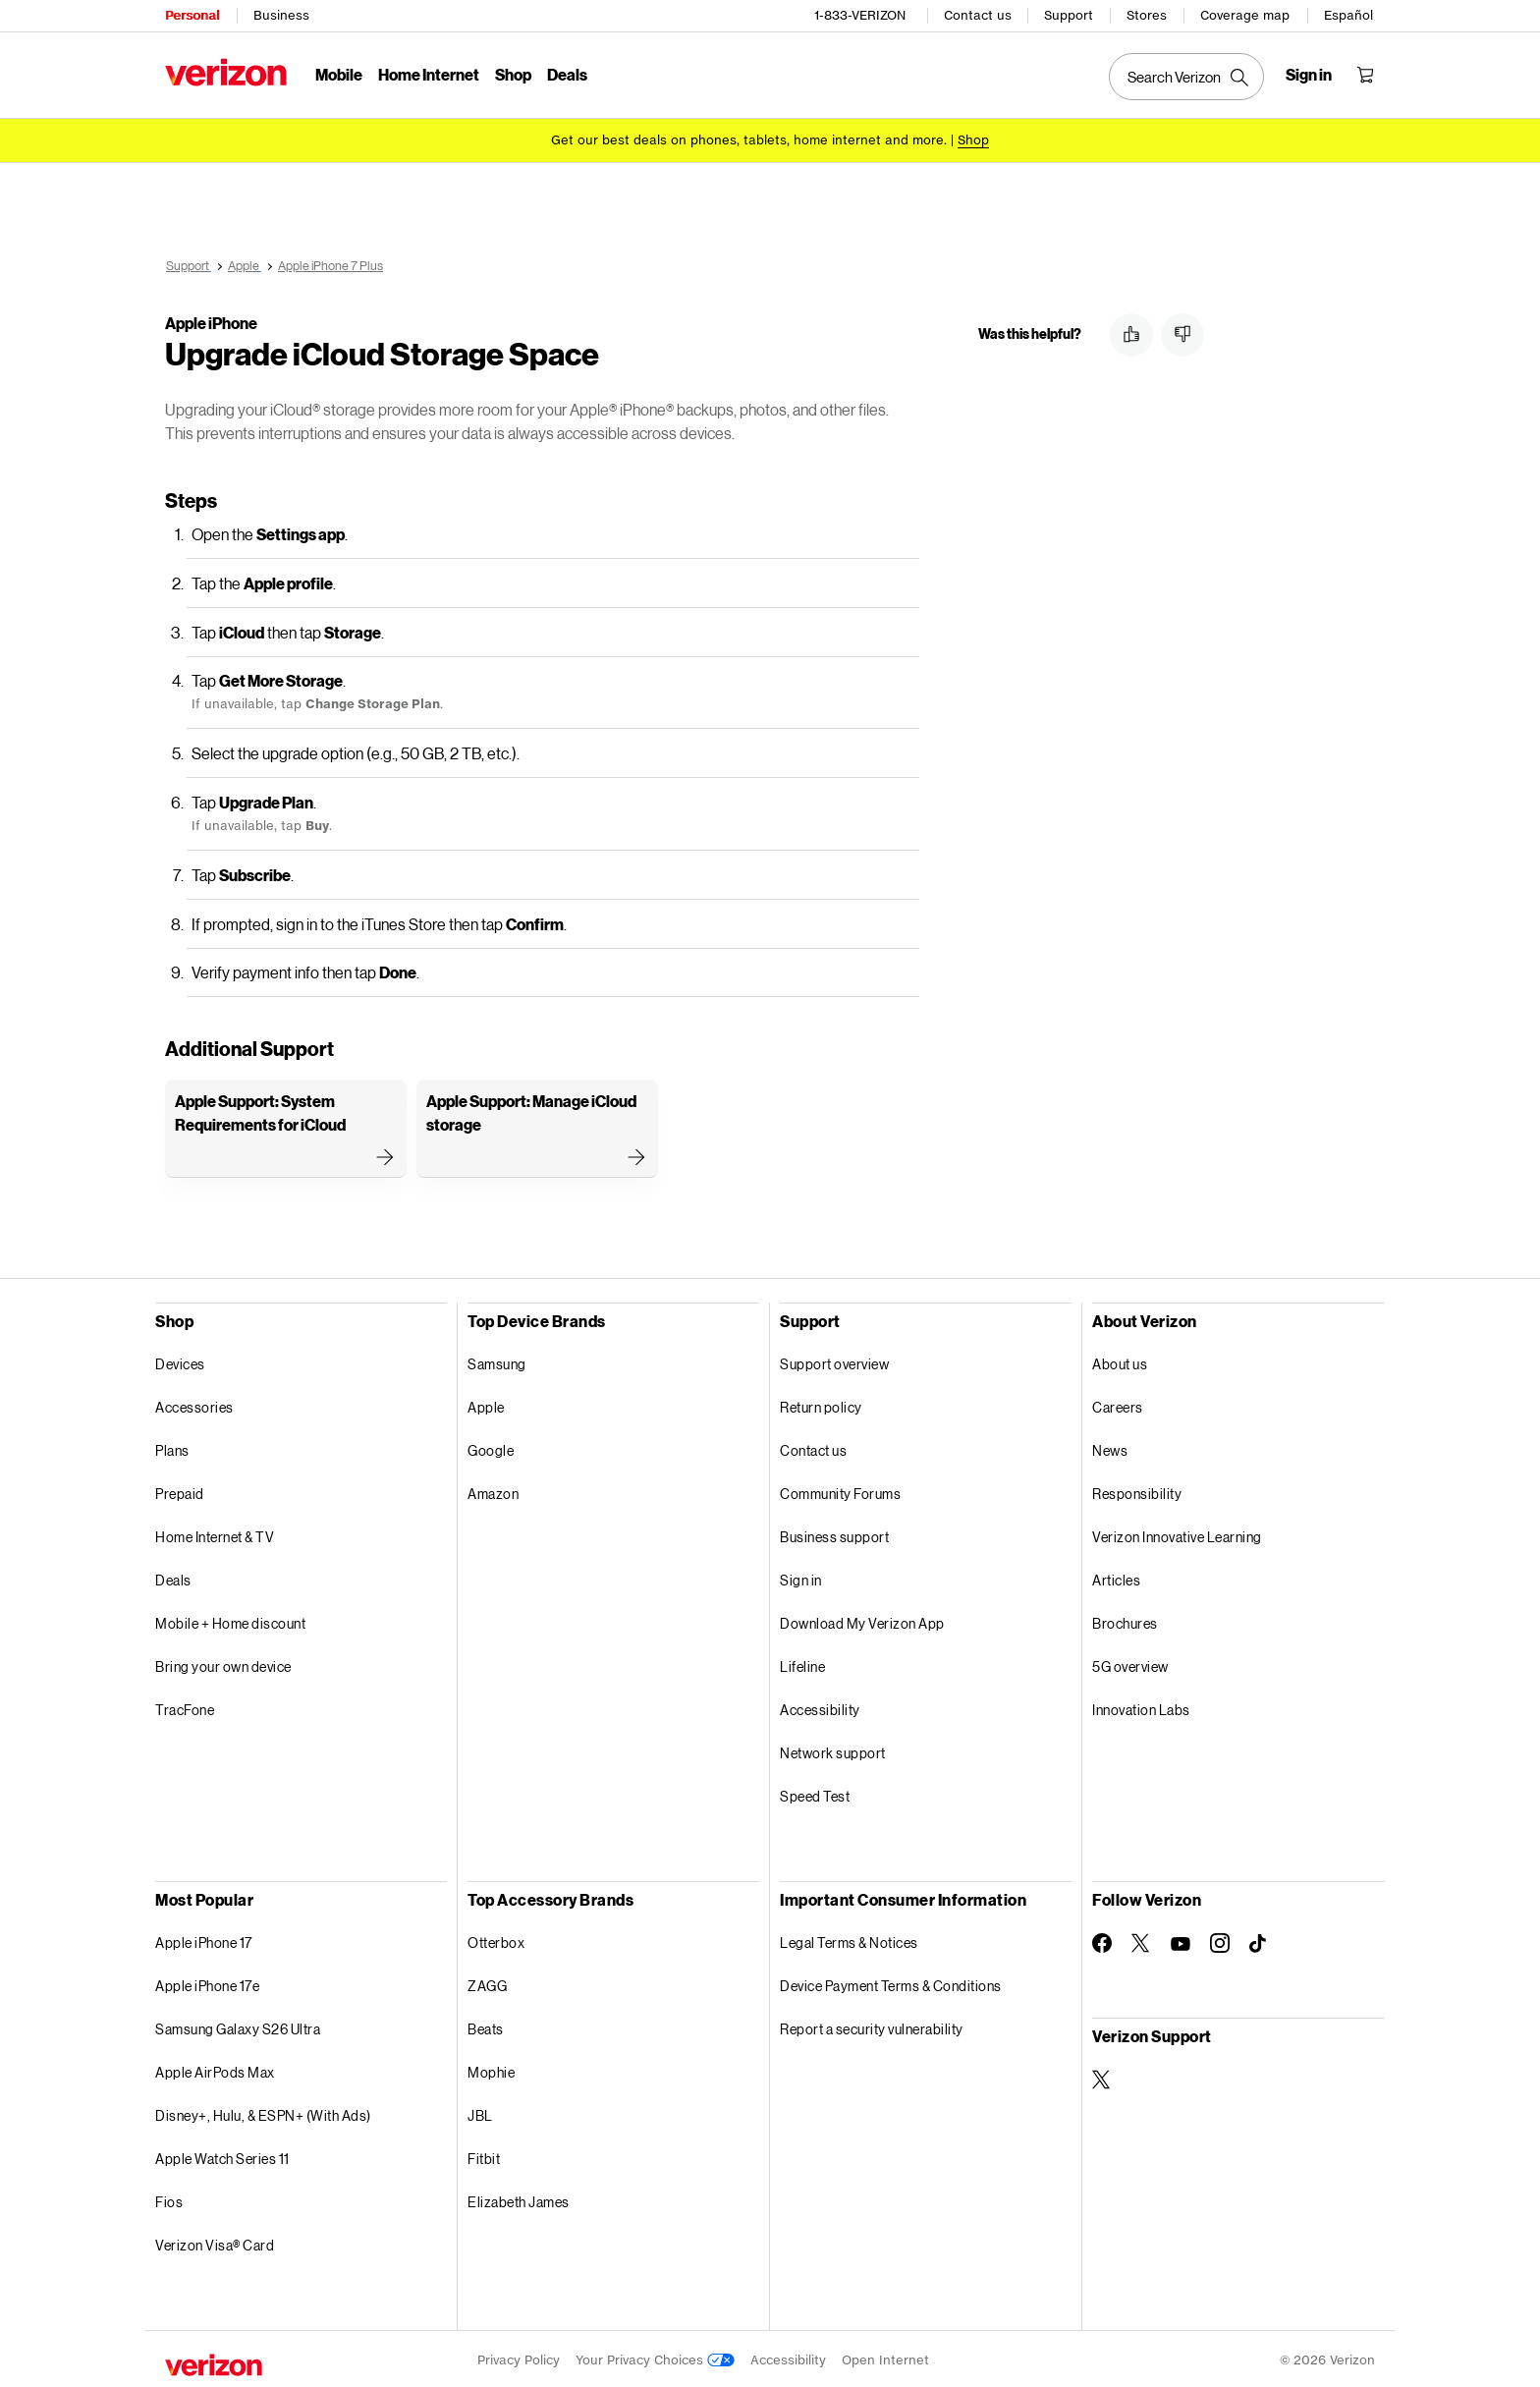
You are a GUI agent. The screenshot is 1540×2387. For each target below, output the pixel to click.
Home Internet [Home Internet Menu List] (428, 74)
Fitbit (484, 2155)
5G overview (1130, 1663)
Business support (834, 1534)
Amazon (493, 1490)
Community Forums (840, 1490)
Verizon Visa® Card (214, 2242)
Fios (169, 2199)
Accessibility (820, 1706)
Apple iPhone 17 (203, 1939)
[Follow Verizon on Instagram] (1220, 1940)
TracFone (184, 1706)
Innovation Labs (1141, 1706)
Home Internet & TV (214, 1534)
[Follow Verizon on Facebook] (1102, 1940)
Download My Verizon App (862, 1620)
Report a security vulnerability (871, 2026)
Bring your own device (223, 1663)
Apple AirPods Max (215, 2069)
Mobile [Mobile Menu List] (338, 74)
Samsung (497, 1361)
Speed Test (815, 1793)
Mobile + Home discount (230, 1620)
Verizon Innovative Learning (1177, 1534)
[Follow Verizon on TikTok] (1259, 1941)
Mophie (491, 2069)
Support (1068, 15)
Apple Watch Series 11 (222, 2155)
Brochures (1125, 1620)
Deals (173, 1577)
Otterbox (496, 1939)
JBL (480, 2112)
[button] (1131, 335)
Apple (486, 1404)
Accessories (194, 1404)
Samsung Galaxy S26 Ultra (237, 2026)
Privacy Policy (518, 2357)
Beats (486, 2026)
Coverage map (1245, 15)
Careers (1117, 1404)
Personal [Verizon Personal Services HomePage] (192, 15)
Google (491, 1447)
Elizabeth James (519, 2199)
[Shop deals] (973, 140)
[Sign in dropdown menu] (1309, 75)
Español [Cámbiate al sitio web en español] (1348, 15)
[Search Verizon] (1186, 76)
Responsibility (1137, 1490)
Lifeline (802, 1663)
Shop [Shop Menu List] (513, 74)
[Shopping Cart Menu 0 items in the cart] (1365, 74)
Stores (1147, 15)
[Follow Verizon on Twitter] (1141, 1940)
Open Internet (885, 2357)
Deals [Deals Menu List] (567, 74)
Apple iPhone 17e (207, 1982)
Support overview (834, 1361)
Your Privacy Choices (655, 2357)
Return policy (821, 1404)
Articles (1116, 1577)
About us (1119, 1361)
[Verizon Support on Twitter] (1102, 2076)
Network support (833, 1750)
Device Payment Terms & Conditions (891, 1982)
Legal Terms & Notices (849, 1939)
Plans (172, 1447)
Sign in (801, 1577)
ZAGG (487, 1982)
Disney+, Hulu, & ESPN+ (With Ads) (263, 2112)
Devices (180, 1361)
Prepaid (179, 1490)
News (1110, 1447)
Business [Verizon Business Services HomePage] (281, 15)
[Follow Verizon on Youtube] (1180, 1941)
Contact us (978, 15)
